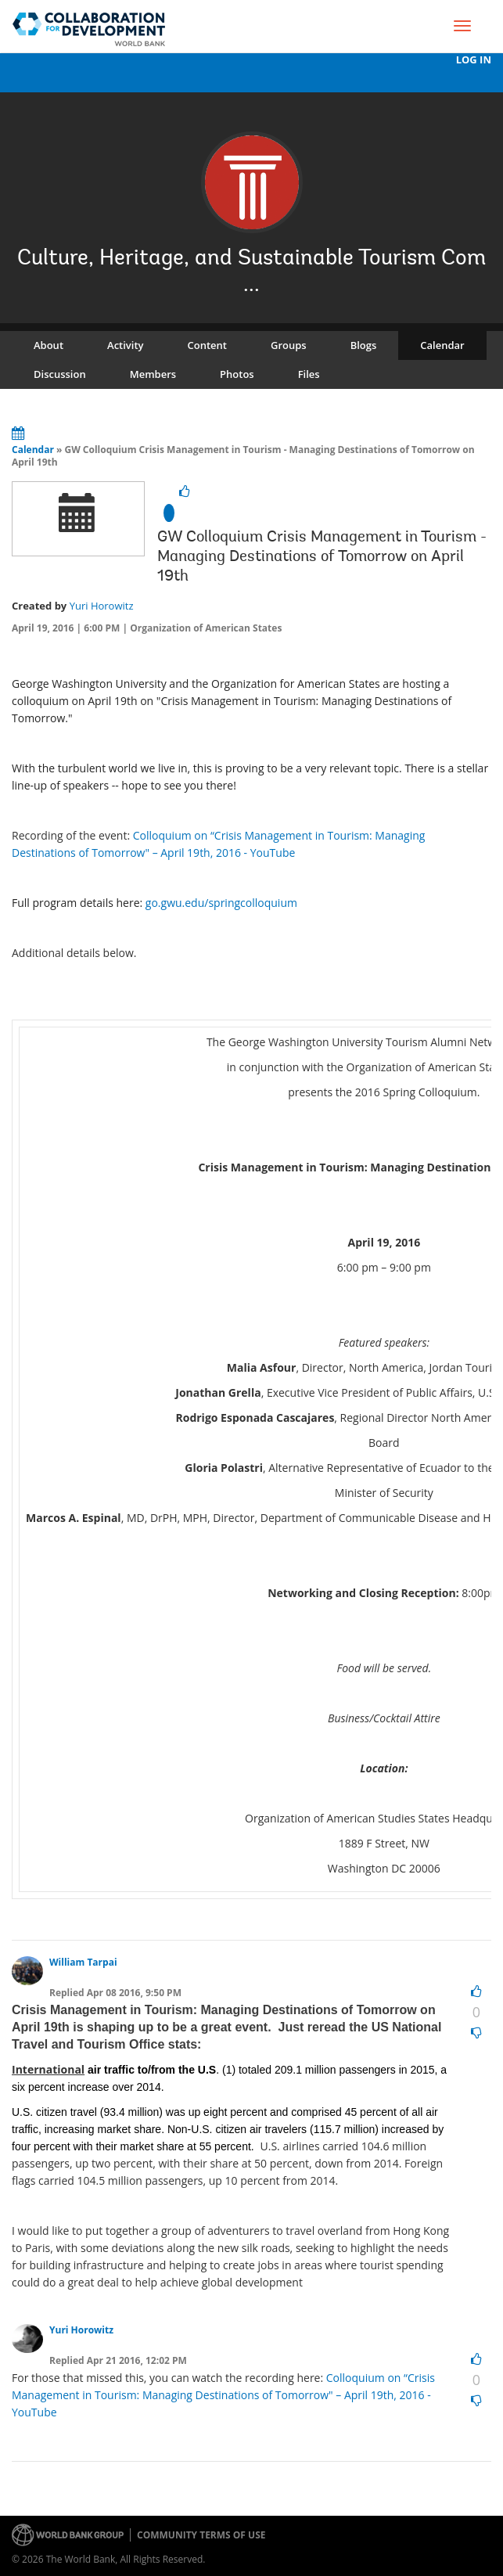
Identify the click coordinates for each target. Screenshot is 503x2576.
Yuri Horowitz (102, 606)
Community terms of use (201, 2535)
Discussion (60, 374)
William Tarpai (83, 1962)
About (48, 345)
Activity (125, 345)
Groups (289, 345)
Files (309, 374)
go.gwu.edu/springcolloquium (221, 902)
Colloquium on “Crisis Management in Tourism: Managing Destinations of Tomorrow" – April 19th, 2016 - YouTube (223, 2394)
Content (207, 345)
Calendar (442, 345)
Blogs (363, 345)
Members (153, 374)
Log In (473, 60)
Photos (237, 374)
